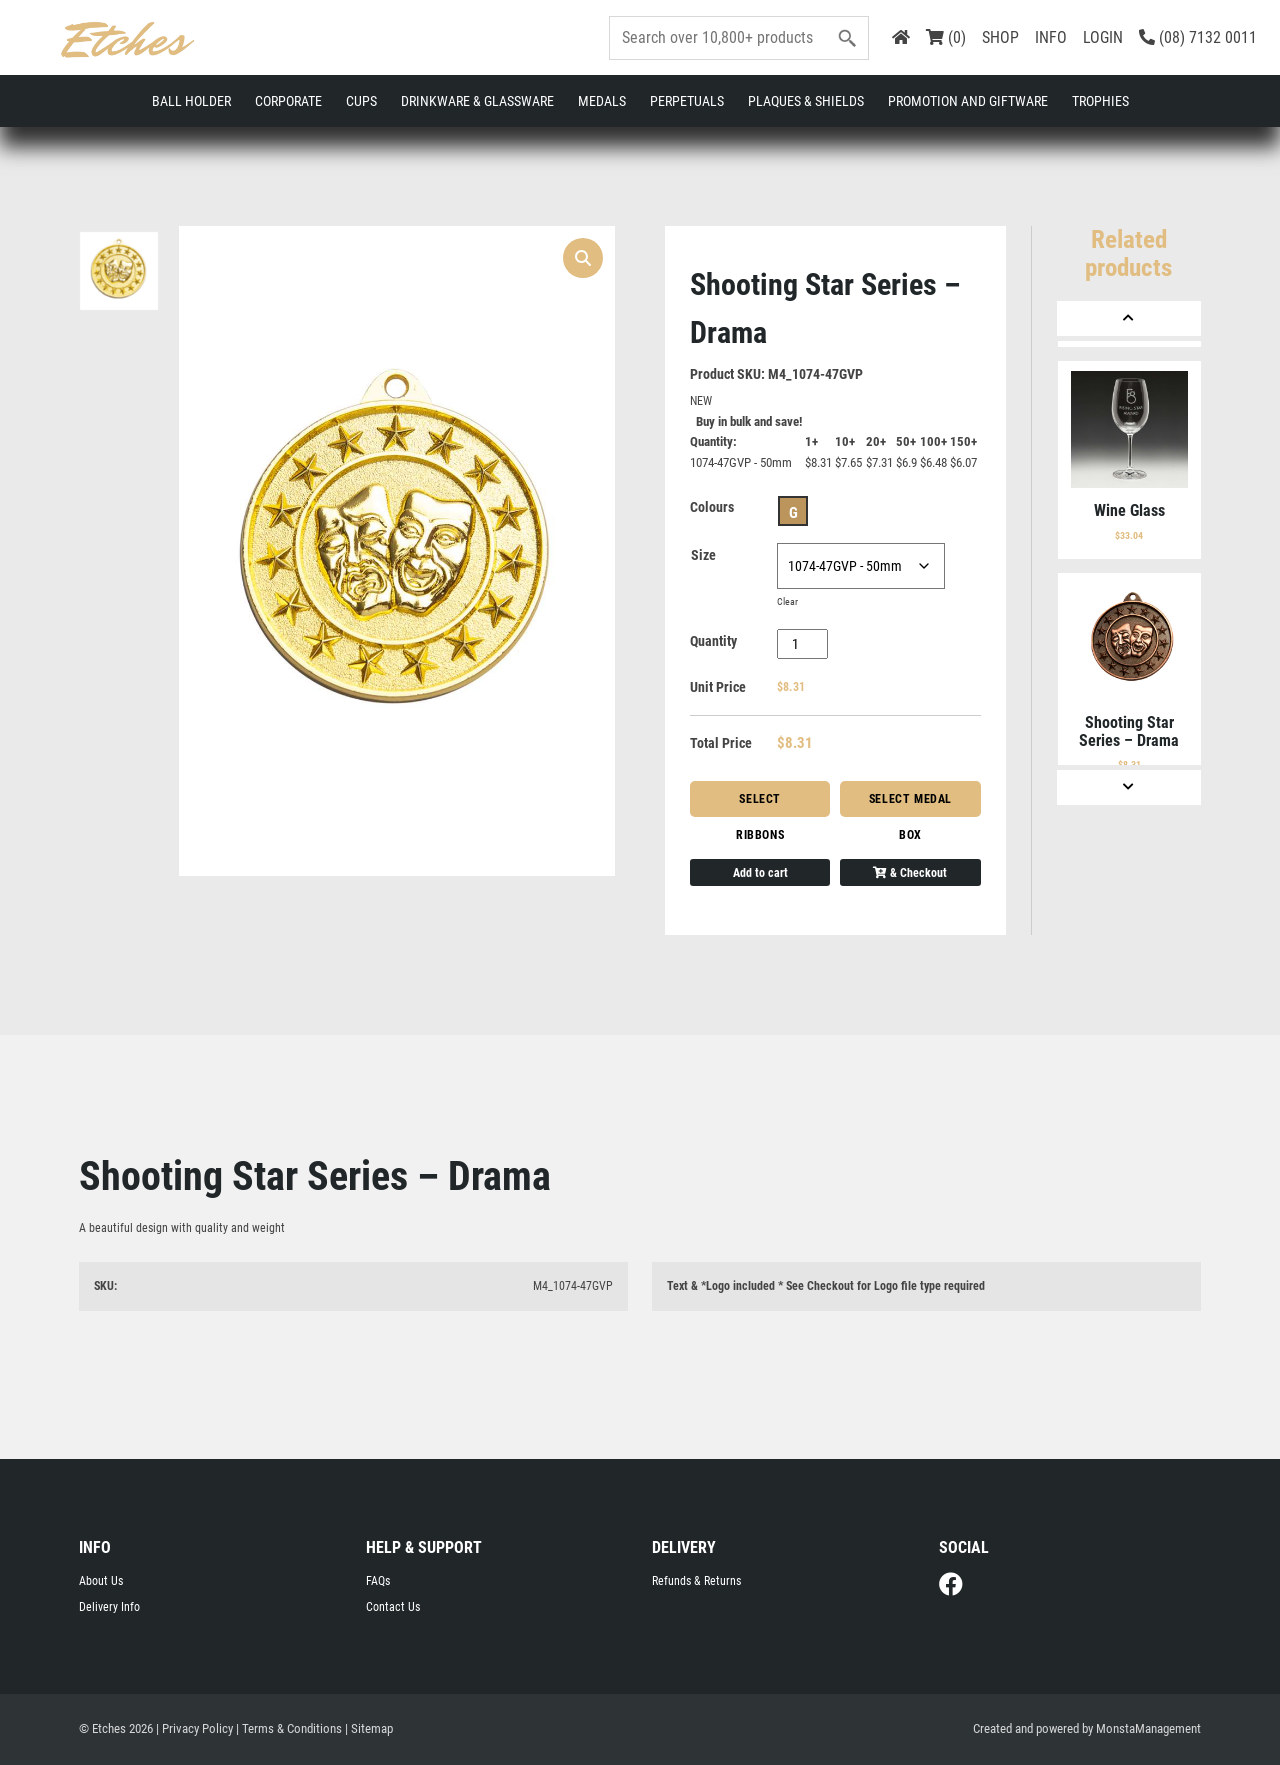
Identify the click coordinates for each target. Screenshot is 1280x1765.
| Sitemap (369, 1728)
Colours (712, 507)
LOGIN (1103, 37)
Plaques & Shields (806, 101)
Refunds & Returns (696, 1581)
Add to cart (760, 873)
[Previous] (1129, 318)
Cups (361, 101)
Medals (602, 101)
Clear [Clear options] (787, 601)
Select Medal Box (910, 804)
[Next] (1129, 787)
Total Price (721, 743)
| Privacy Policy (194, 1728)
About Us (101, 1581)
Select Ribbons (760, 804)
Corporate (288, 101)
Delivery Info (109, 1607)
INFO (1051, 37)
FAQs (378, 1581)
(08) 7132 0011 (1198, 37)
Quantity (713, 641)
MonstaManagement (1148, 1728)
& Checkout (910, 873)
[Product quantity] (802, 644)
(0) (946, 37)
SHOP (1000, 37)
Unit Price (718, 687)
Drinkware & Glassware (477, 101)
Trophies (1100, 101)
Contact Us (393, 1607)
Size (703, 555)
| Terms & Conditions (289, 1728)
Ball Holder (191, 101)
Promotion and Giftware (968, 101)
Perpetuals (687, 101)
